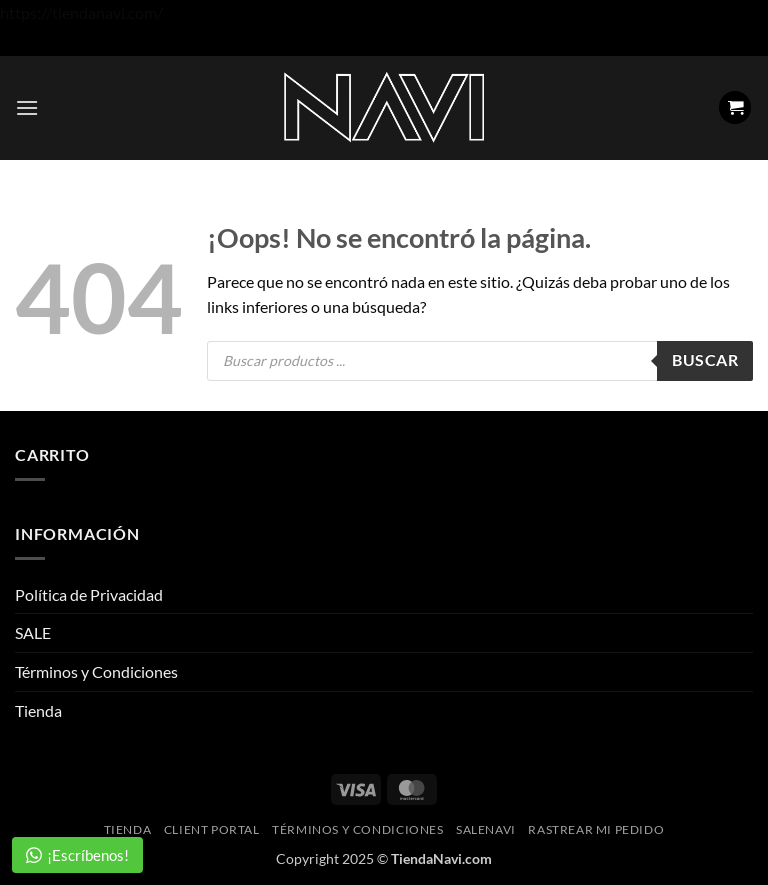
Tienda (38, 710)
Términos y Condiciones (96, 671)
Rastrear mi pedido (596, 829)
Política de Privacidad (89, 594)
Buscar (705, 360)
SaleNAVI (486, 829)
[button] (27, 107)
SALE (33, 632)
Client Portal (212, 829)
